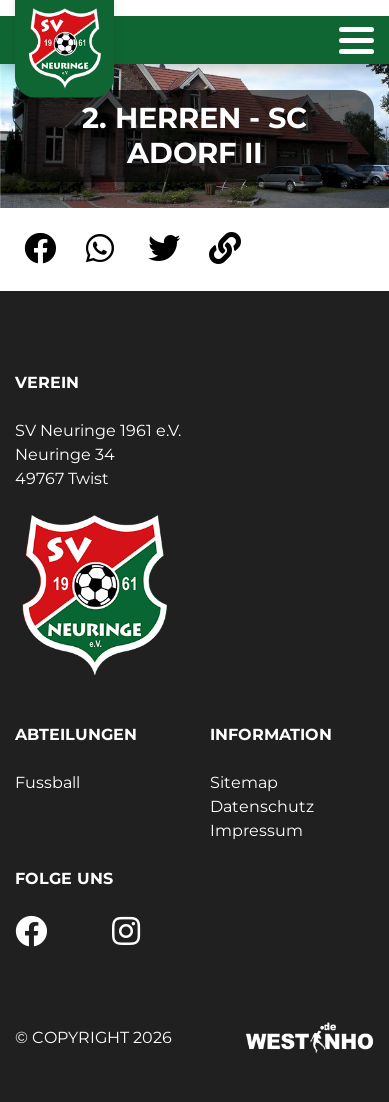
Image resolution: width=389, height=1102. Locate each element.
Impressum (256, 830)
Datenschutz (262, 806)
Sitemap (244, 782)
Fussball (47, 782)
